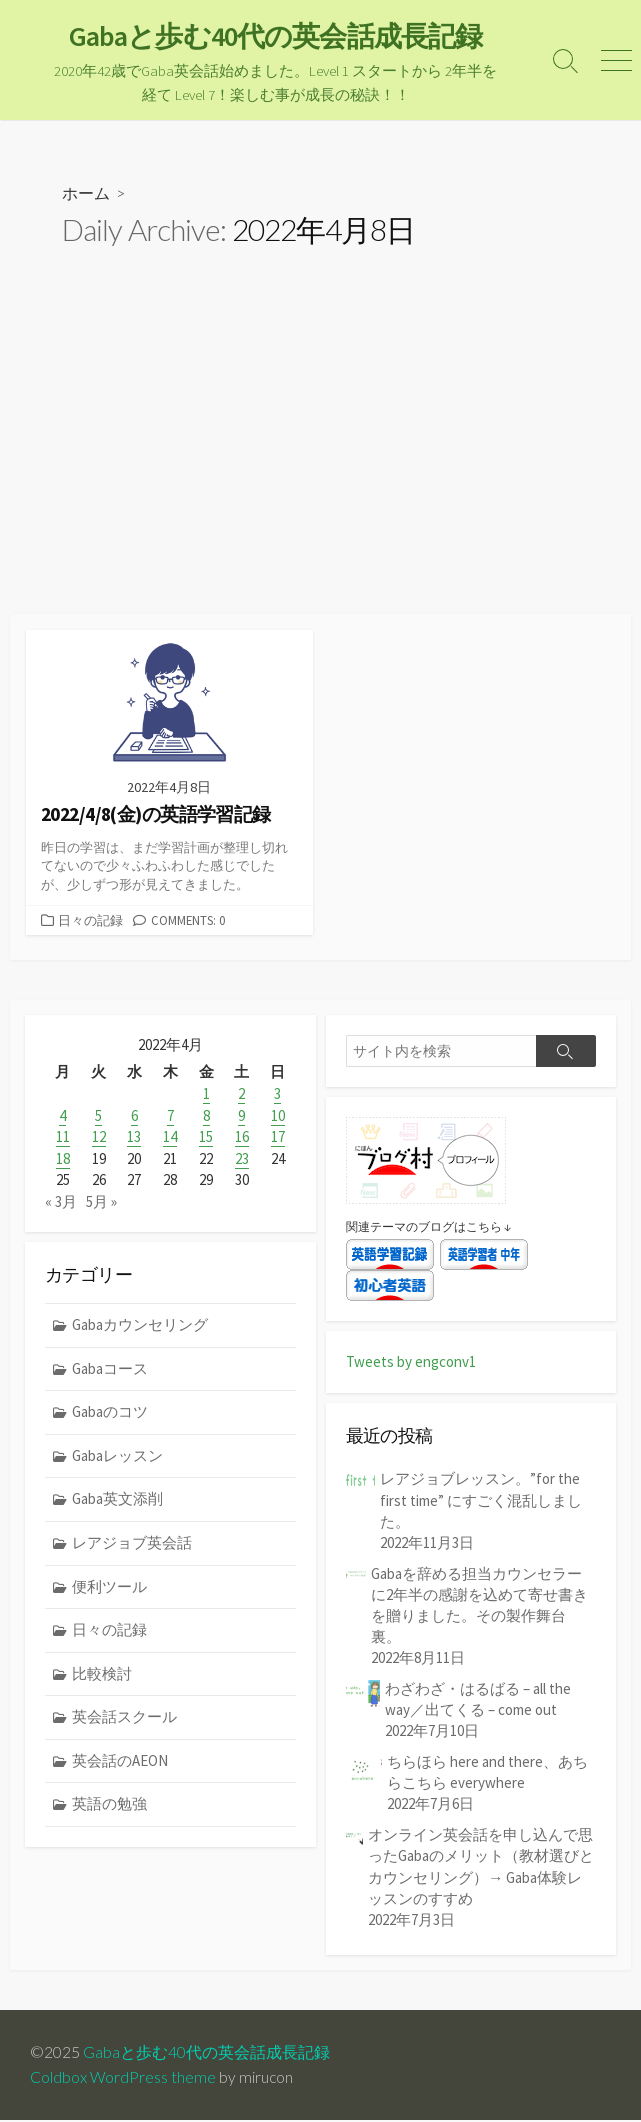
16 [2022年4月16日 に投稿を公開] (242, 1137)
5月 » (101, 1201)
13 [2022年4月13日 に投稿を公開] (134, 1137)
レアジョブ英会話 (132, 1542)
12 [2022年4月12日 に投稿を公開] (99, 1137)
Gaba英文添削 (117, 1498)
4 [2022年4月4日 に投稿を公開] (62, 1116)
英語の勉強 (109, 1803)
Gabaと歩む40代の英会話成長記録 (206, 2054)
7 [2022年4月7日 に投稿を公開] (170, 1116)
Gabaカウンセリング (140, 1324)
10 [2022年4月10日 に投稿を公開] (278, 1116)
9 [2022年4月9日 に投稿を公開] (241, 1116)
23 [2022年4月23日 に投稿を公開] (242, 1158)
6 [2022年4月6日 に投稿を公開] (134, 1116)
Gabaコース (110, 1368)
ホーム (86, 193)
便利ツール (109, 1585)
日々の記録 (90, 921)
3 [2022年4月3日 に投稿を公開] (277, 1095)
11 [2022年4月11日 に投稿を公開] (63, 1137)
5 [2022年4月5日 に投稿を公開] (98, 1116)
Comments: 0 (188, 921)
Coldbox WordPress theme (123, 2079)
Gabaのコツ (110, 1411)
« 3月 (61, 1201)
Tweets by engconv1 (411, 1363)
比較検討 (102, 1673)
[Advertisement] (320, 466)
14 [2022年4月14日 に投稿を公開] (170, 1137)
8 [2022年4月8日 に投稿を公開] (206, 1116)
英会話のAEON (120, 1760)
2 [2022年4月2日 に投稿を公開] (241, 1095)
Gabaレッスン (117, 1455)
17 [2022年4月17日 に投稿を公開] (278, 1137)
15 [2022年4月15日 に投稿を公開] (206, 1137)
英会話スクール (124, 1716)
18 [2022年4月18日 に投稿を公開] (63, 1158)
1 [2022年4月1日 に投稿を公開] (206, 1095)
